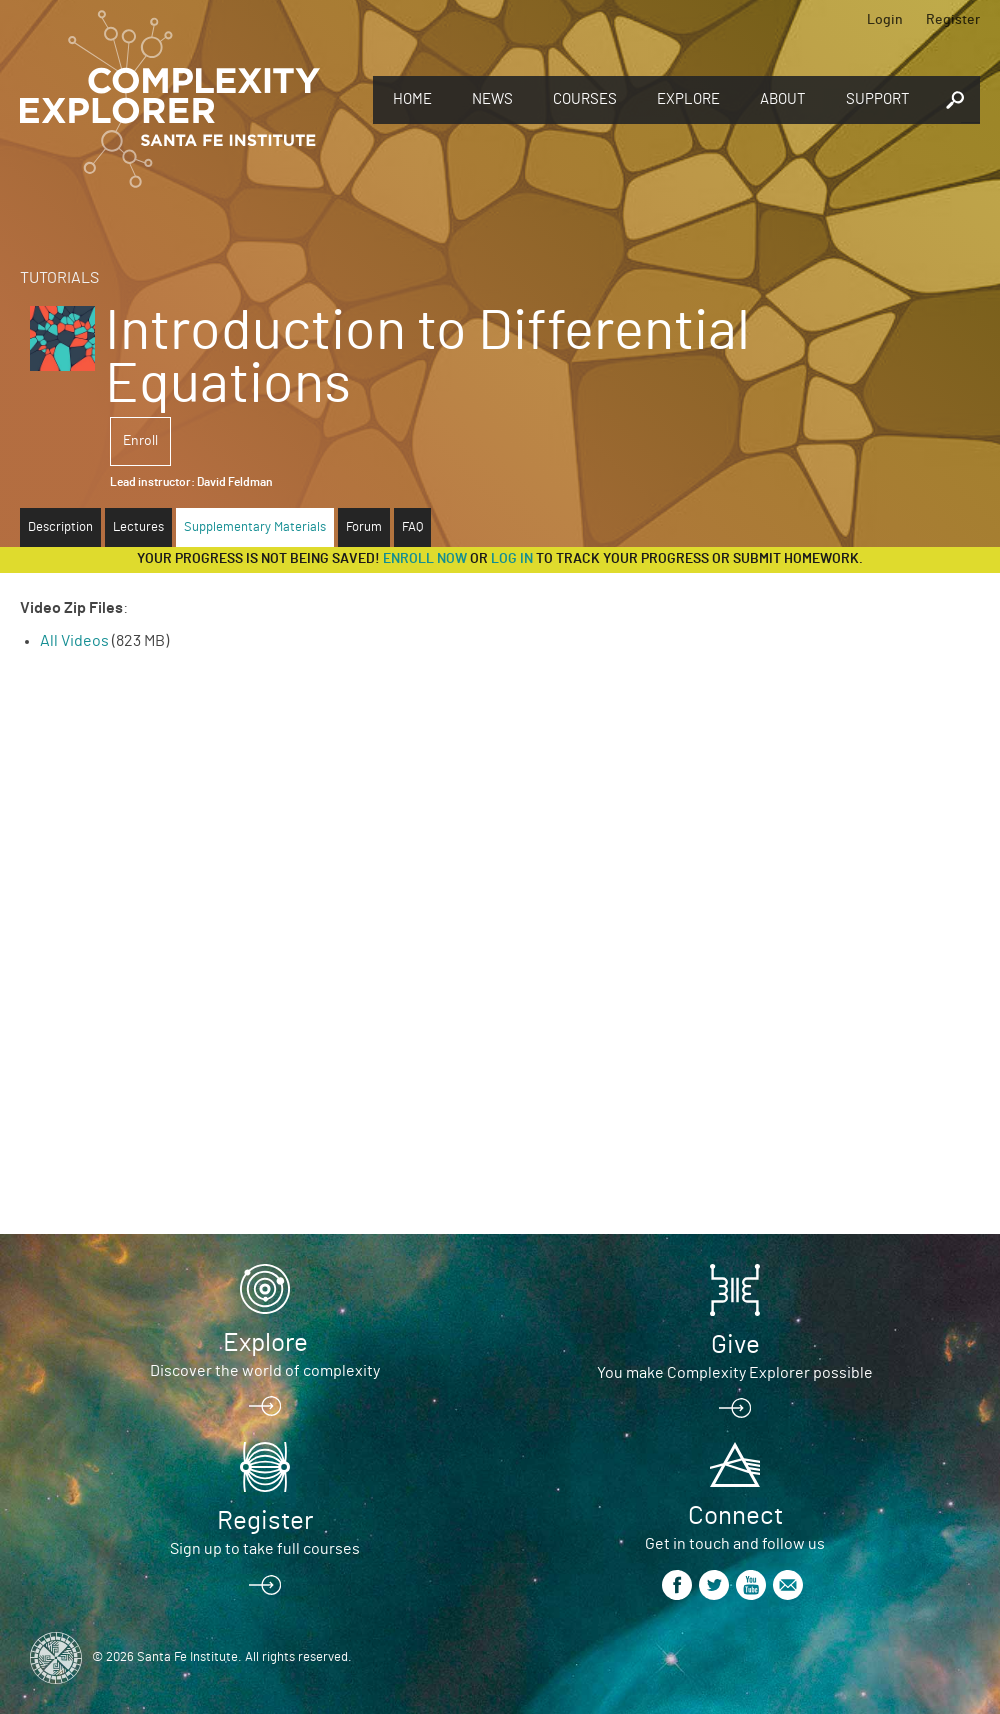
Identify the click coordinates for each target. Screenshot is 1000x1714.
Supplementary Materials (255, 527)
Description (60, 527)
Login (885, 20)
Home (412, 99)
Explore (688, 99)
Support (878, 99)
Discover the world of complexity (265, 1371)
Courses (585, 99)
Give (735, 1345)
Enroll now (425, 559)
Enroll (140, 441)
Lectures (138, 527)
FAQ (412, 527)
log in (512, 559)
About (783, 99)
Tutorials (59, 278)
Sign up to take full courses (265, 1549)
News (492, 99)
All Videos (74, 641)
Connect (735, 1516)
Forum (364, 527)
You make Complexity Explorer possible (735, 1373)
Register (953, 20)
